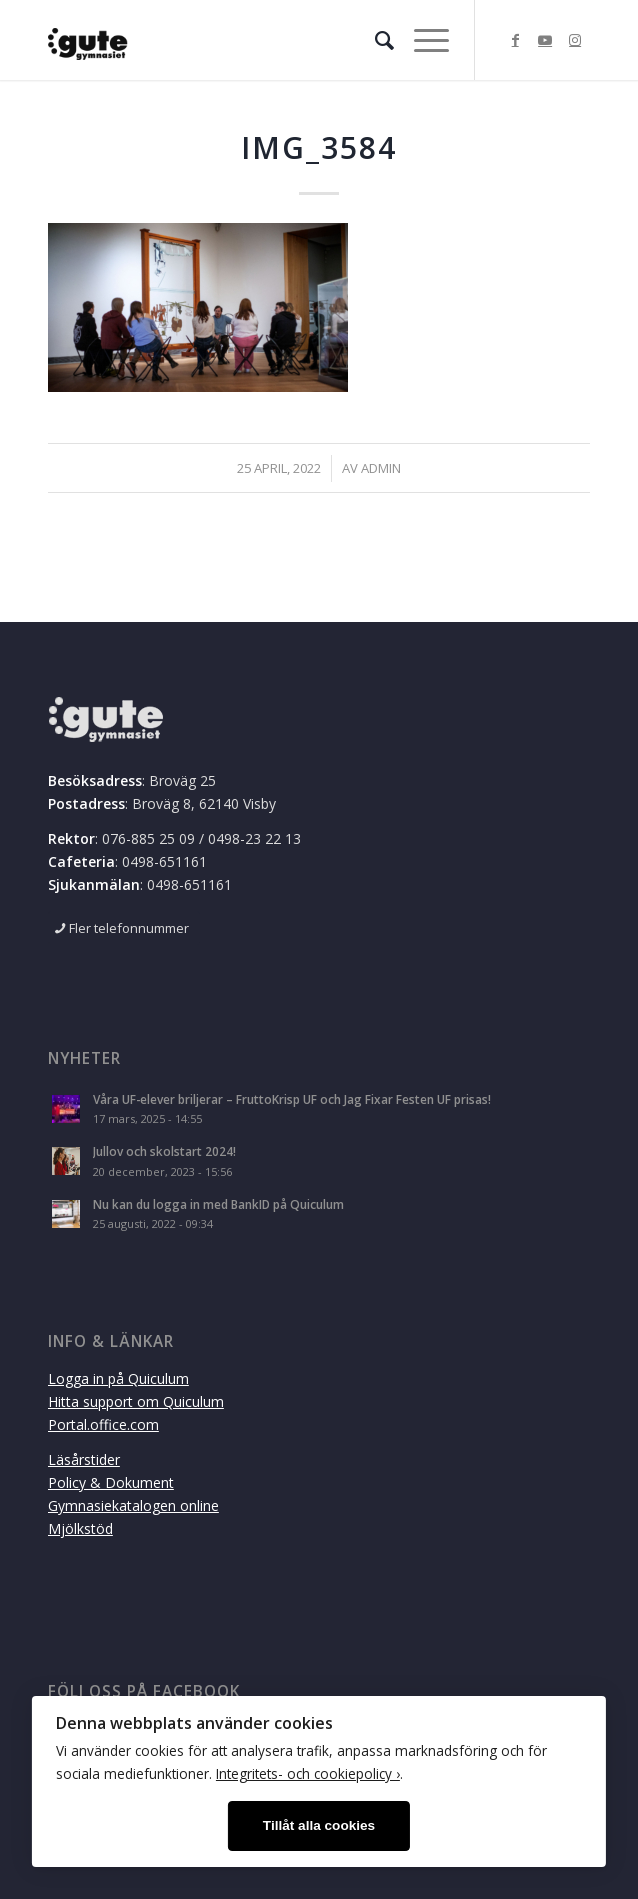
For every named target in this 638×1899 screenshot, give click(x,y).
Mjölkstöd (80, 1528)
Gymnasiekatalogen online (133, 1505)
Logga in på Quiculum (118, 1378)
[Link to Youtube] (545, 40)
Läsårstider (84, 1459)
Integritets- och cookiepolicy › (308, 1773)
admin (381, 468)
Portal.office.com (103, 1424)
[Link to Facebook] (515, 40)
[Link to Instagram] (575, 40)
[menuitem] (374, 40)
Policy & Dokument (111, 1482)
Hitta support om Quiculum (136, 1401)
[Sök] (374, 40)
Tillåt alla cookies (319, 1825)
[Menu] (421, 40)
